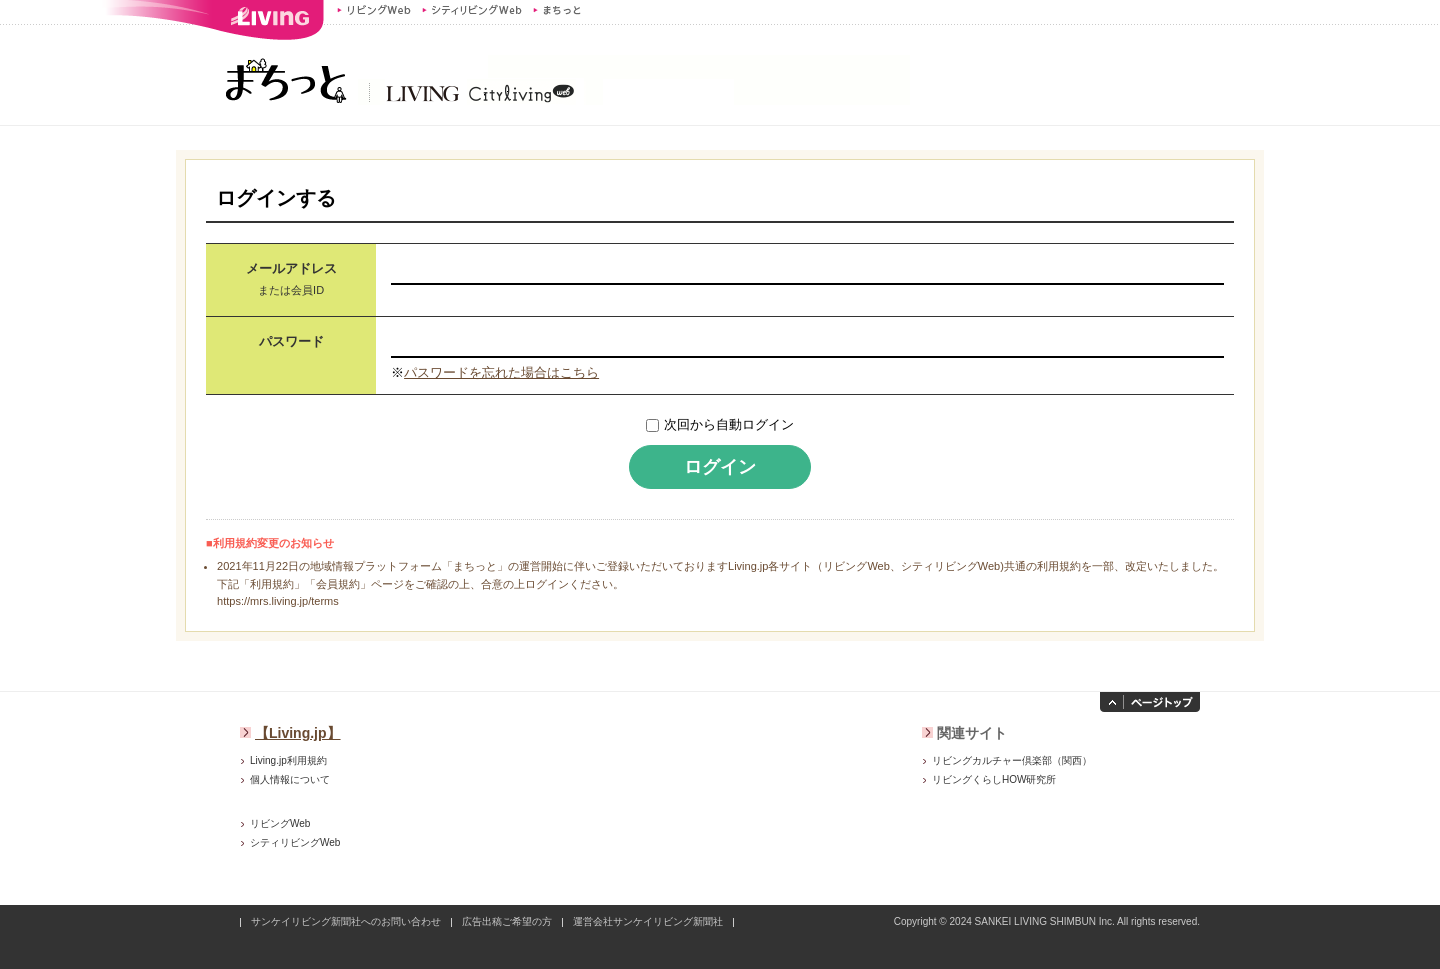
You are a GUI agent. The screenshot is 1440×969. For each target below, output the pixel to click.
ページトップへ (1150, 702)
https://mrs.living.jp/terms (278, 601)
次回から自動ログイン (729, 424)
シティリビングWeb (471, 10)
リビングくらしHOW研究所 (994, 779)
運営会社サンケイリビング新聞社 (648, 921)
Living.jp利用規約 (288, 760)
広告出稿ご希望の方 (507, 921)
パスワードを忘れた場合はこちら (501, 372)
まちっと (559, 10)
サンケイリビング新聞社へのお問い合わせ (346, 921)
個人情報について (290, 779)
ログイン (720, 467)
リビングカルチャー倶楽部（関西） (1012, 760)
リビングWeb (374, 10)
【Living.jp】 (298, 733)
